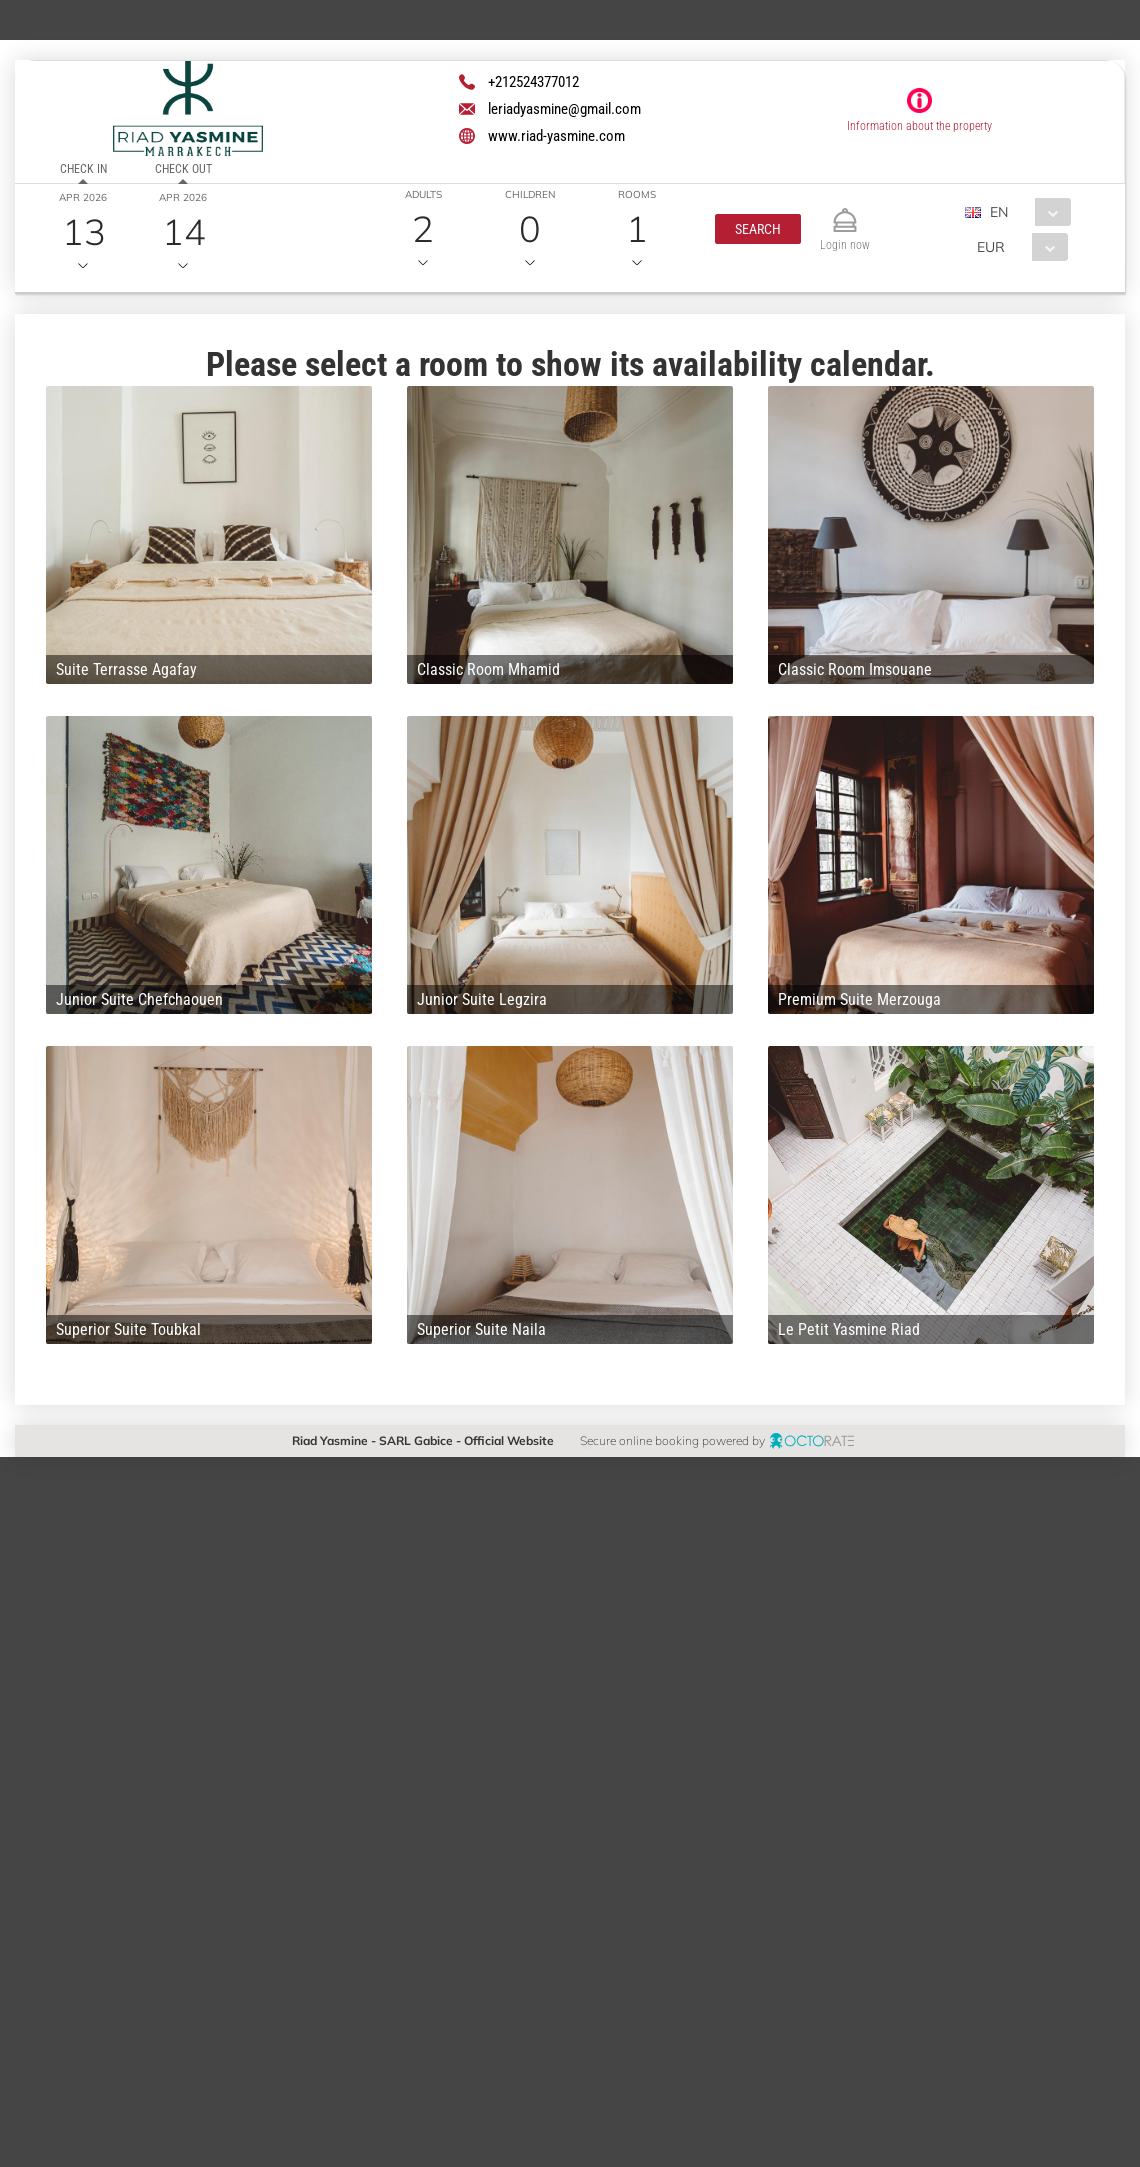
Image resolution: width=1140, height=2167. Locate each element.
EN (999, 212)
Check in (83, 169)
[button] (758, 229)
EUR (991, 247)
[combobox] (1025, 212)
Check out (183, 169)
